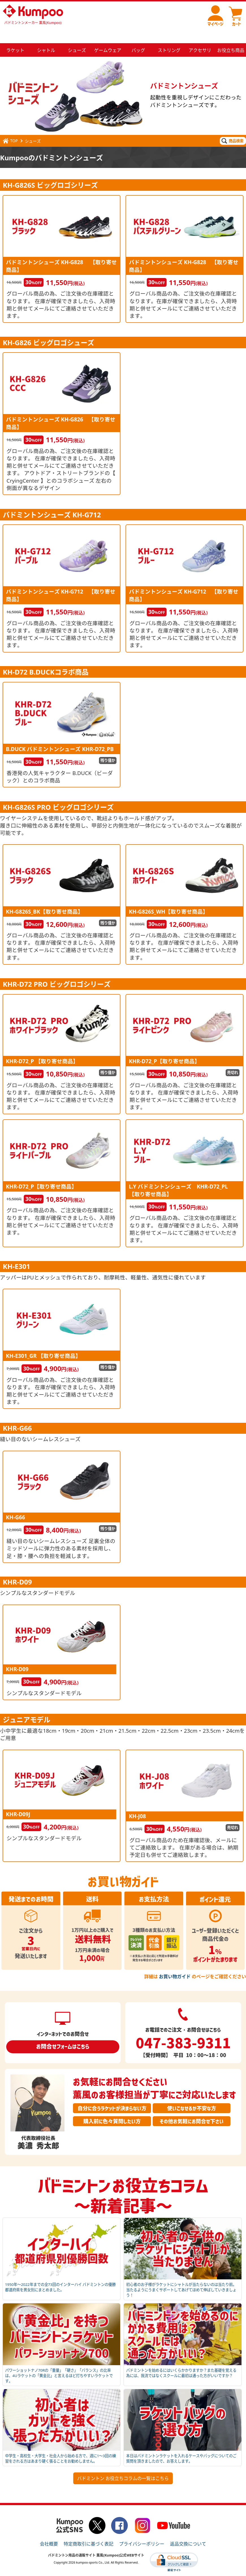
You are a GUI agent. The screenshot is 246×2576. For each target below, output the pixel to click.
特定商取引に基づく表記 (88, 2530)
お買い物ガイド (175, 1963)
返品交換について (188, 2530)
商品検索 (232, 127)
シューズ (33, 127)
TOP (10, 127)
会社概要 (49, 2530)
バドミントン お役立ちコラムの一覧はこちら (123, 2465)
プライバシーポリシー (141, 2530)
